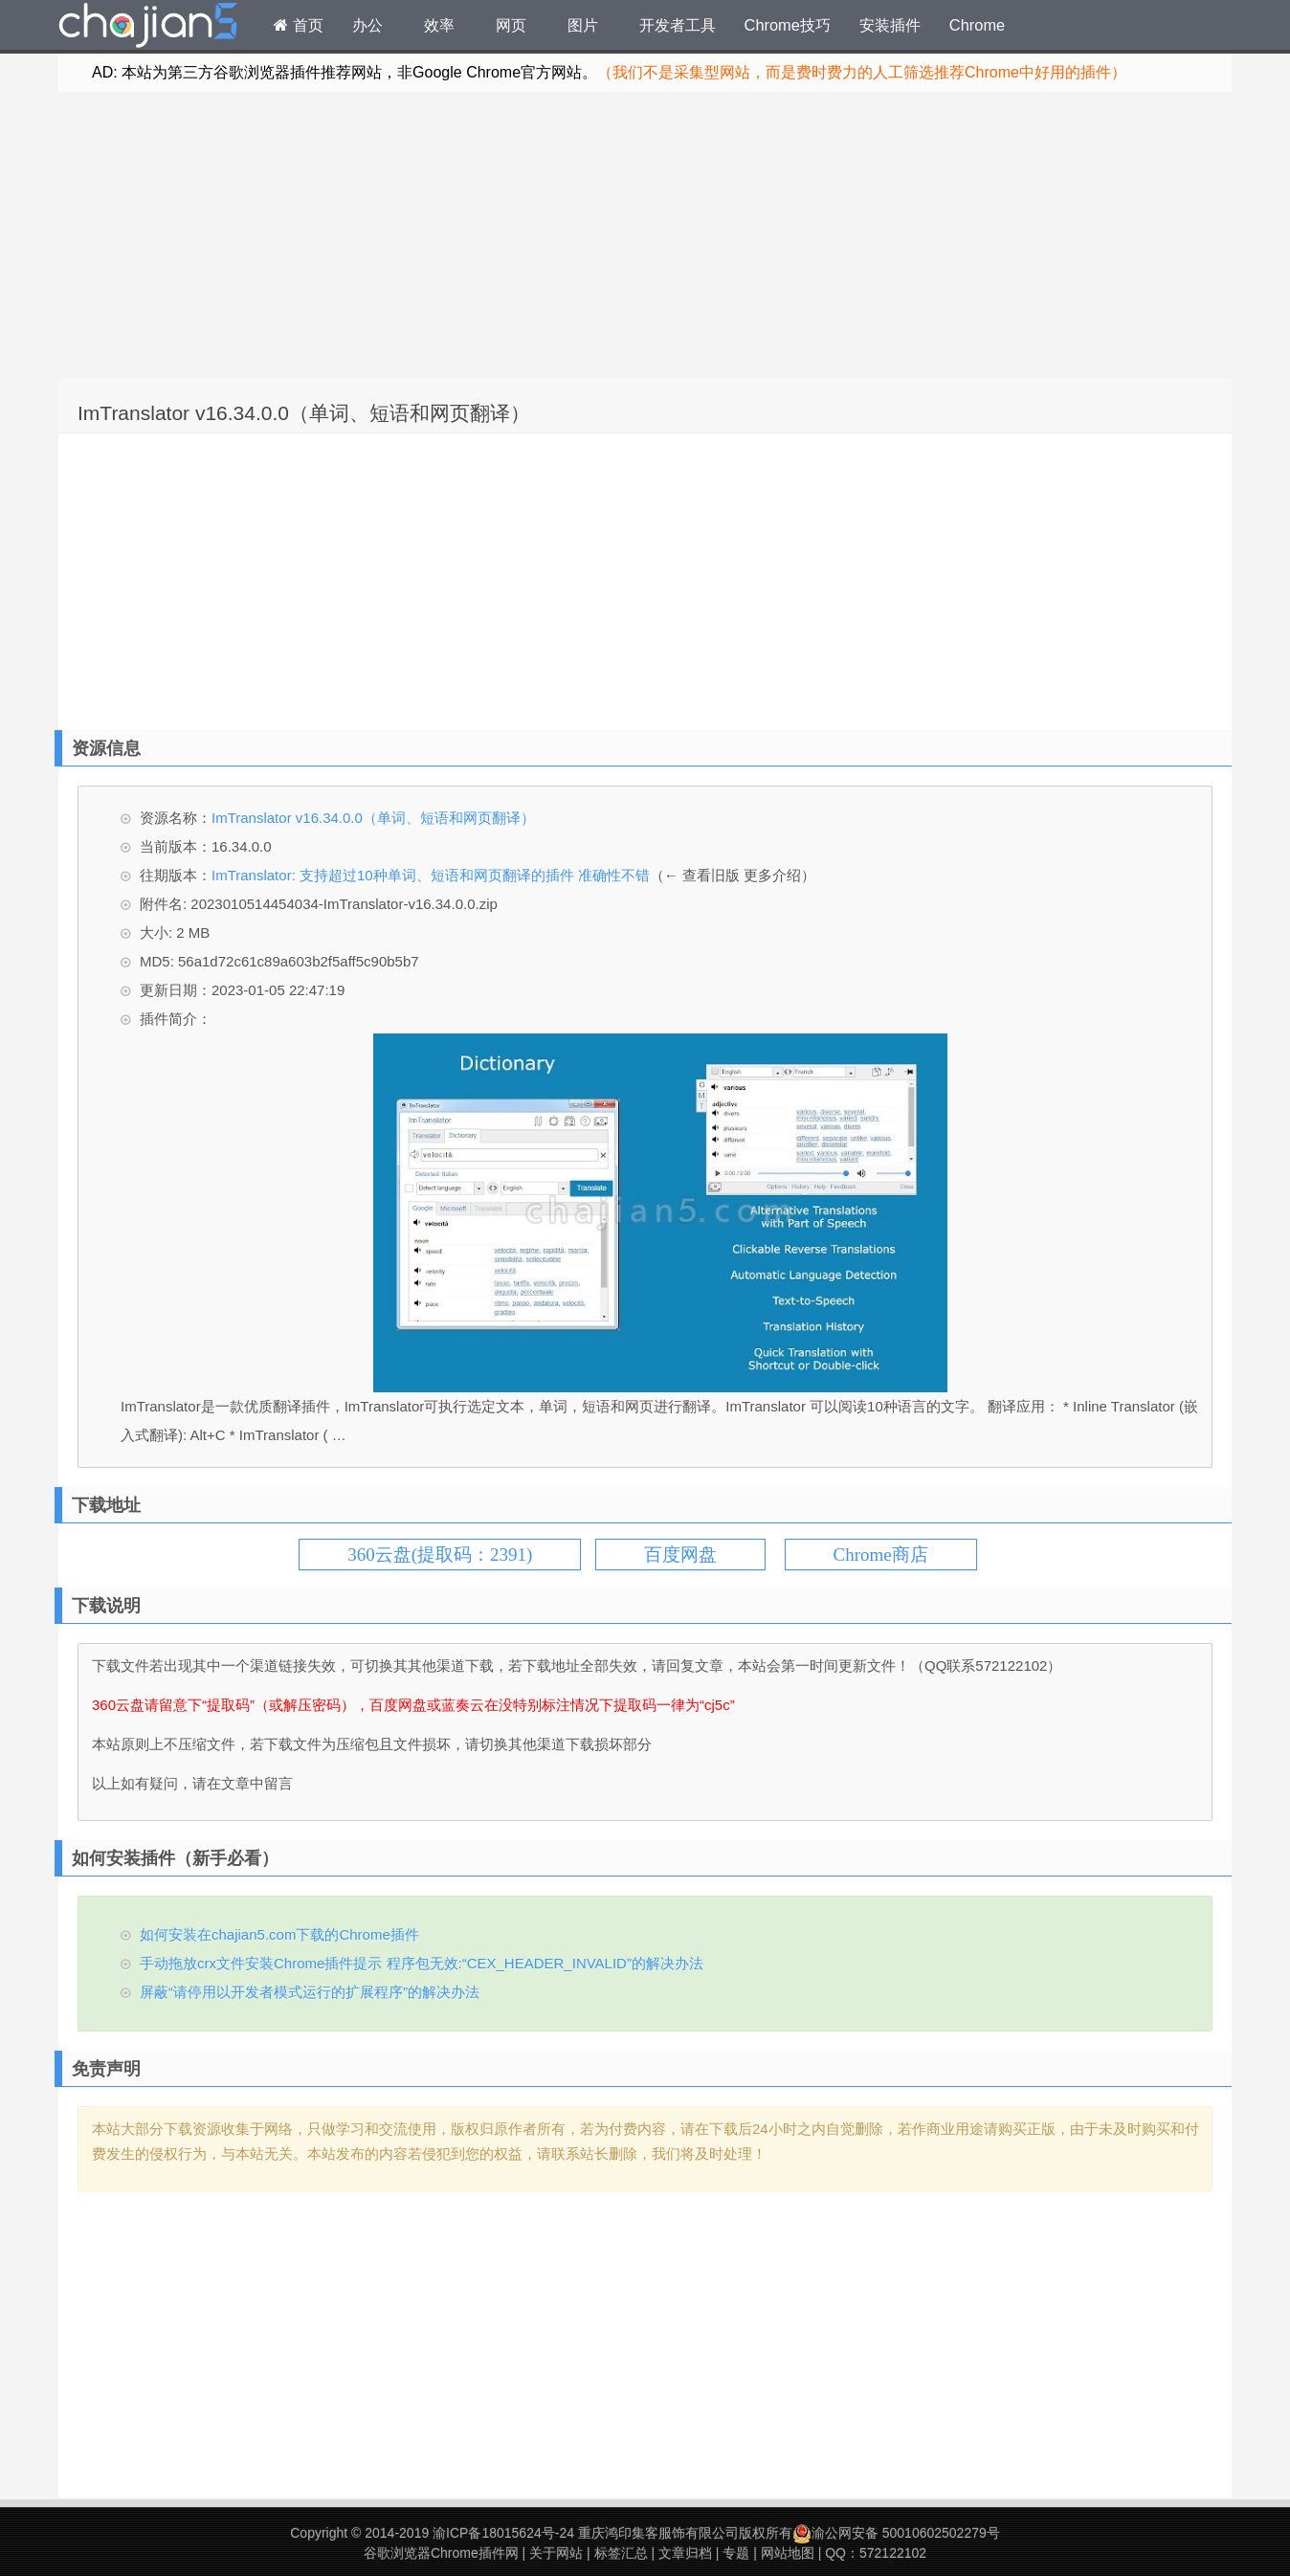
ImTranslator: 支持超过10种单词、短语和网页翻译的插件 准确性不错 (430, 875)
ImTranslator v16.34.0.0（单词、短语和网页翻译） (304, 413)
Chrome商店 (881, 1554)
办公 (367, 24)
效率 (439, 24)
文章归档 (685, 2553)
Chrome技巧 (788, 24)
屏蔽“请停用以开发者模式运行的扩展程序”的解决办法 (309, 1992)
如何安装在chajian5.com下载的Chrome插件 (279, 1934)
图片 (582, 24)
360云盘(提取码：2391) (439, 1554)
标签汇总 (621, 2553)
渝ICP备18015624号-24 (503, 2533)
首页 (298, 24)
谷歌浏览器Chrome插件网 (441, 2553)
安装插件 (890, 24)
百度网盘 (680, 1554)
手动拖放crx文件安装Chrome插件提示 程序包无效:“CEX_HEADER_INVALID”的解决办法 (421, 1963)
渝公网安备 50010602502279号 (896, 2533)
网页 (511, 24)
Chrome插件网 (148, 28)
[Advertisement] (645, 235)
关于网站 (556, 2553)
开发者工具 (677, 24)
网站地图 (787, 2553)
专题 (736, 2553)
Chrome (977, 24)
